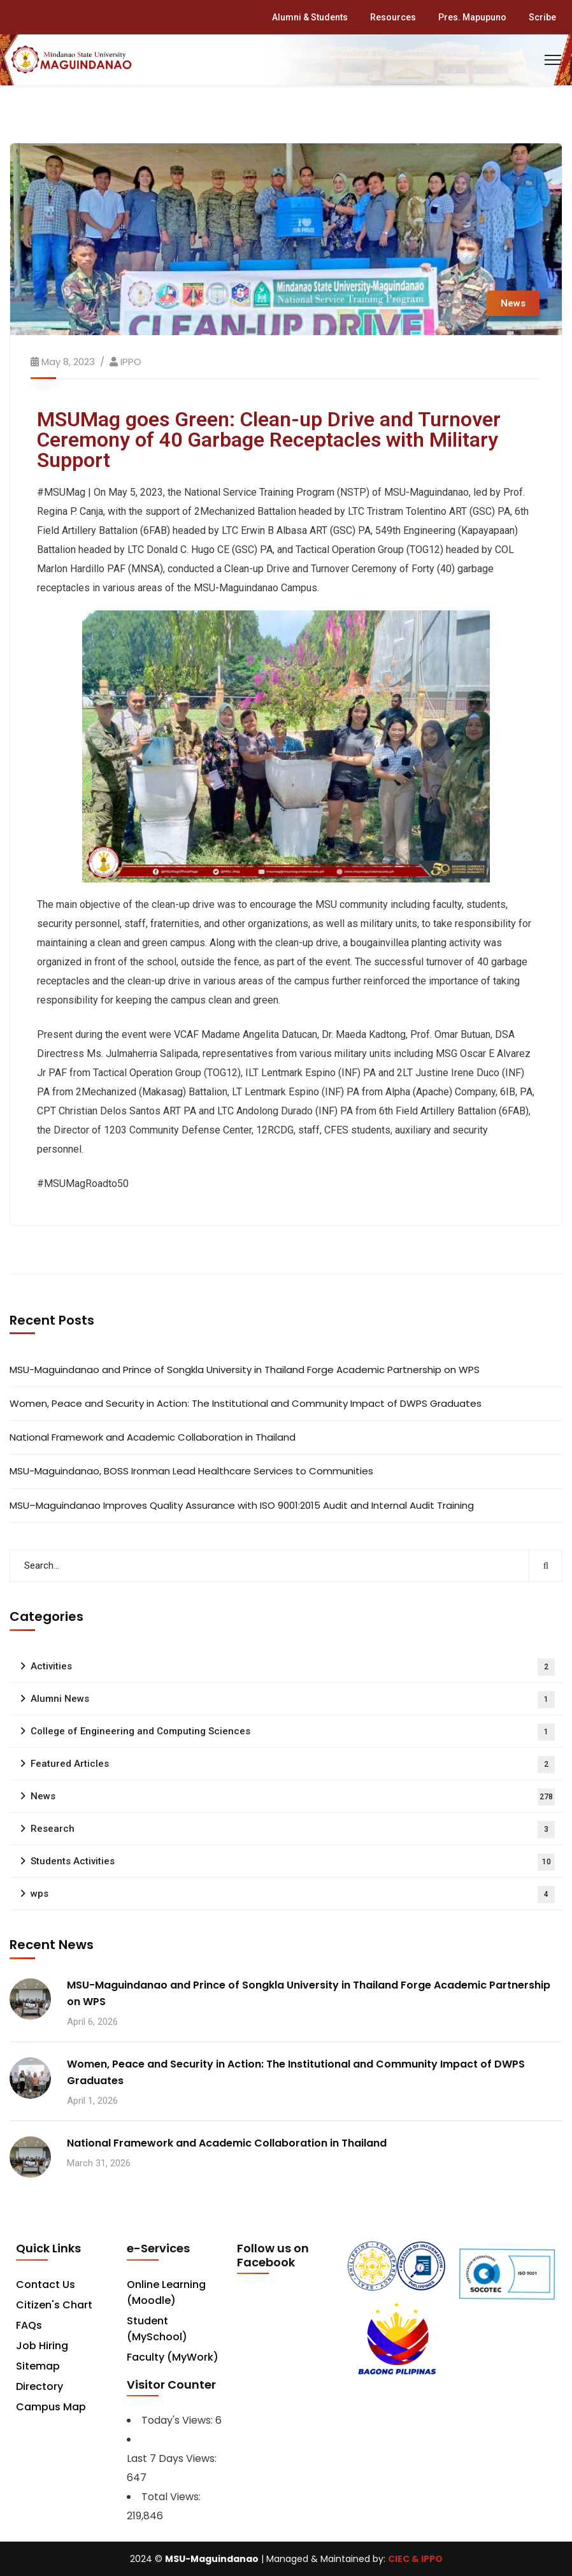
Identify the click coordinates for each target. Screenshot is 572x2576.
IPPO (130, 361)
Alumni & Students (310, 17)
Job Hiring (42, 2345)
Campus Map (51, 2407)
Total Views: (172, 2496)
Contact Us (45, 2284)
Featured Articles (293, 1764)
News (513, 303)
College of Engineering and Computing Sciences (293, 1732)
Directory (39, 2386)
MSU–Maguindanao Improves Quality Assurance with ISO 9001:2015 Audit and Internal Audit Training (242, 1505)
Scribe (542, 17)
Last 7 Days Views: (173, 2458)
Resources (393, 17)
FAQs (29, 2325)
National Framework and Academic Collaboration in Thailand (153, 1437)
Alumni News (293, 1699)
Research (293, 1829)
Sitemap (38, 2366)
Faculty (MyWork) (172, 2357)
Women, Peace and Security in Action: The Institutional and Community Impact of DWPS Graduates (246, 1403)
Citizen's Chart (54, 2305)
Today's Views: (178, 2420)
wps (293, 1894)
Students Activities (293, 1862)
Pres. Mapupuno (472, 17)
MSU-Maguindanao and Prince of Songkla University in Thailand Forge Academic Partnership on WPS (245, 1369)
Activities (293, 1667)
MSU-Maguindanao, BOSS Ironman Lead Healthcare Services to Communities (191, 1471)
